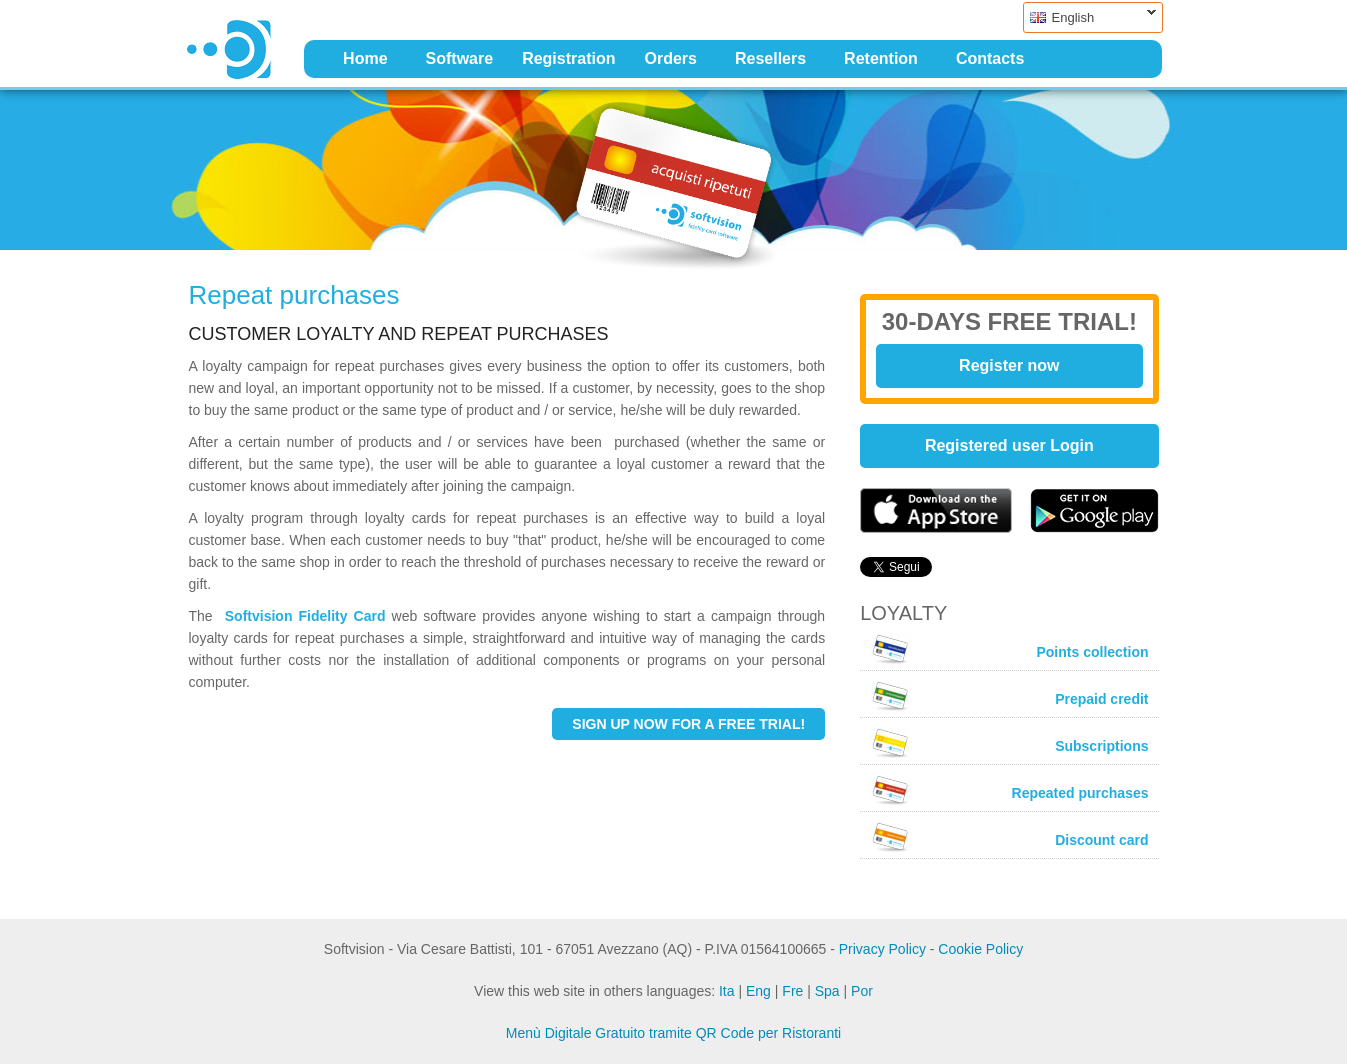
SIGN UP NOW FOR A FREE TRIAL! (688, 724)
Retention (881, 58)
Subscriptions (1009, 743)
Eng (758, 991)
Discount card (1009, 837)
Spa (827, 991)
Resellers (770, 58)
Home (365, 58)
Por (862, 991)
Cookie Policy (980, 949)
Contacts (990, 58)
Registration (568, 58)
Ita (727, 991)
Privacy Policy (882, 949)
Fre (792, 991)
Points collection (1009, 649)
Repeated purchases (1009, 790)
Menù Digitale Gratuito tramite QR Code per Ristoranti (673, 1033)
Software (460, 58)
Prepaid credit (1009, 696)
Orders (670, 58)
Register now (1009, 365)
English (1089, 17)
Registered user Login (1009, 445)
